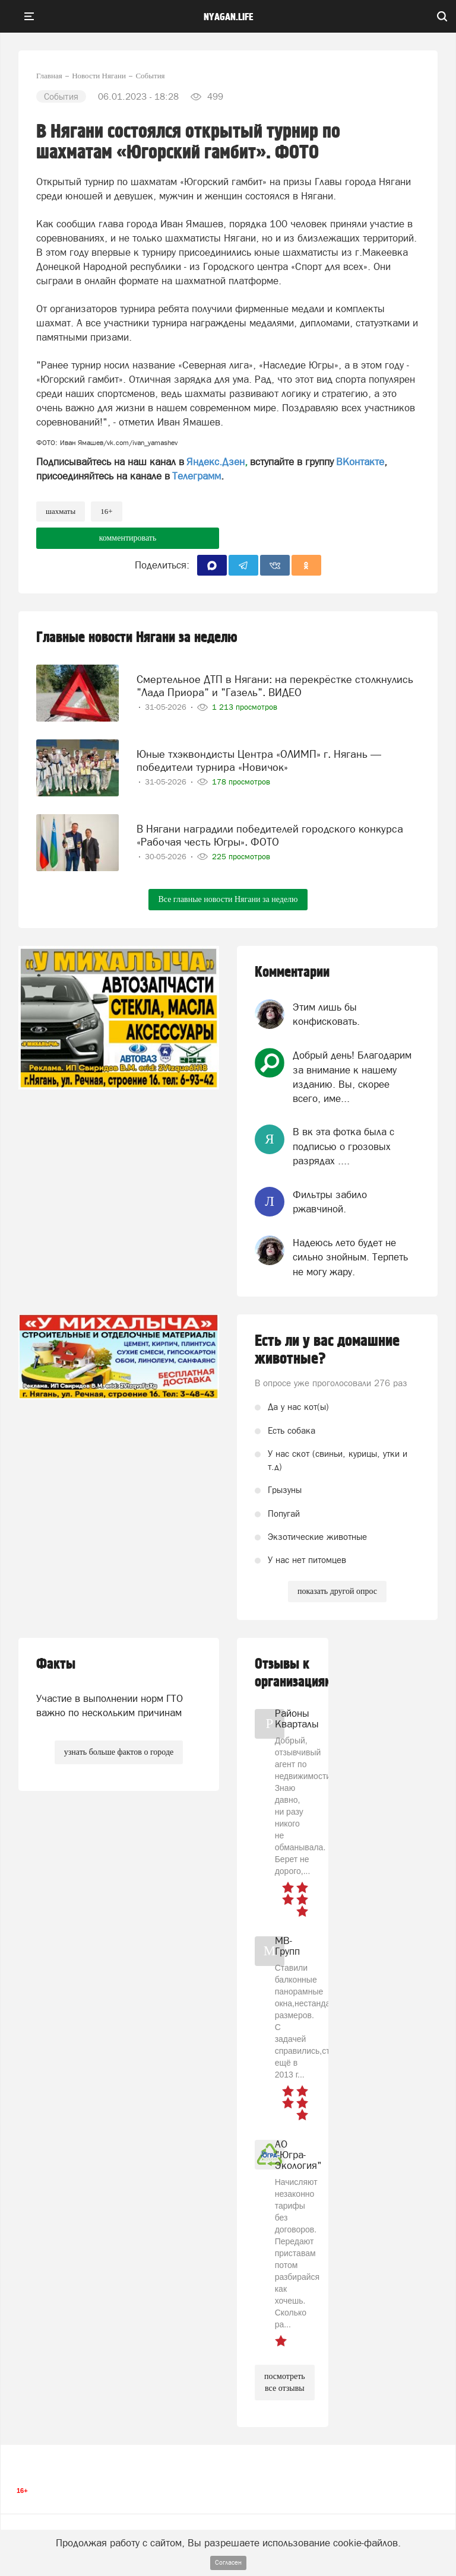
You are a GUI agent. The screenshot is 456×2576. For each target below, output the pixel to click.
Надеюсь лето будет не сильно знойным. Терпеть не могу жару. (350, 1257)
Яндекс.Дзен (215, 462)
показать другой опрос (337, 1591)
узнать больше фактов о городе (118, 1752)
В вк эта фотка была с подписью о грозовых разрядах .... (343, 1146)
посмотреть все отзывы (284, 2382)
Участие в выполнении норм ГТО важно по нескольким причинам (109, 1705)
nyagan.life (228, 17)
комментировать (128, 537)
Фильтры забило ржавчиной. (330, 1202)
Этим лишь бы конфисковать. (326, 1014)
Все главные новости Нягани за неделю (227, 899)
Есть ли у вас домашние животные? (327, 1350)
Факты (55, 1664)
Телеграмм (196, 476)
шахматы (60, 511)
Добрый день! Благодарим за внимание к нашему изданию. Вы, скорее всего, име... (352, 1076)
